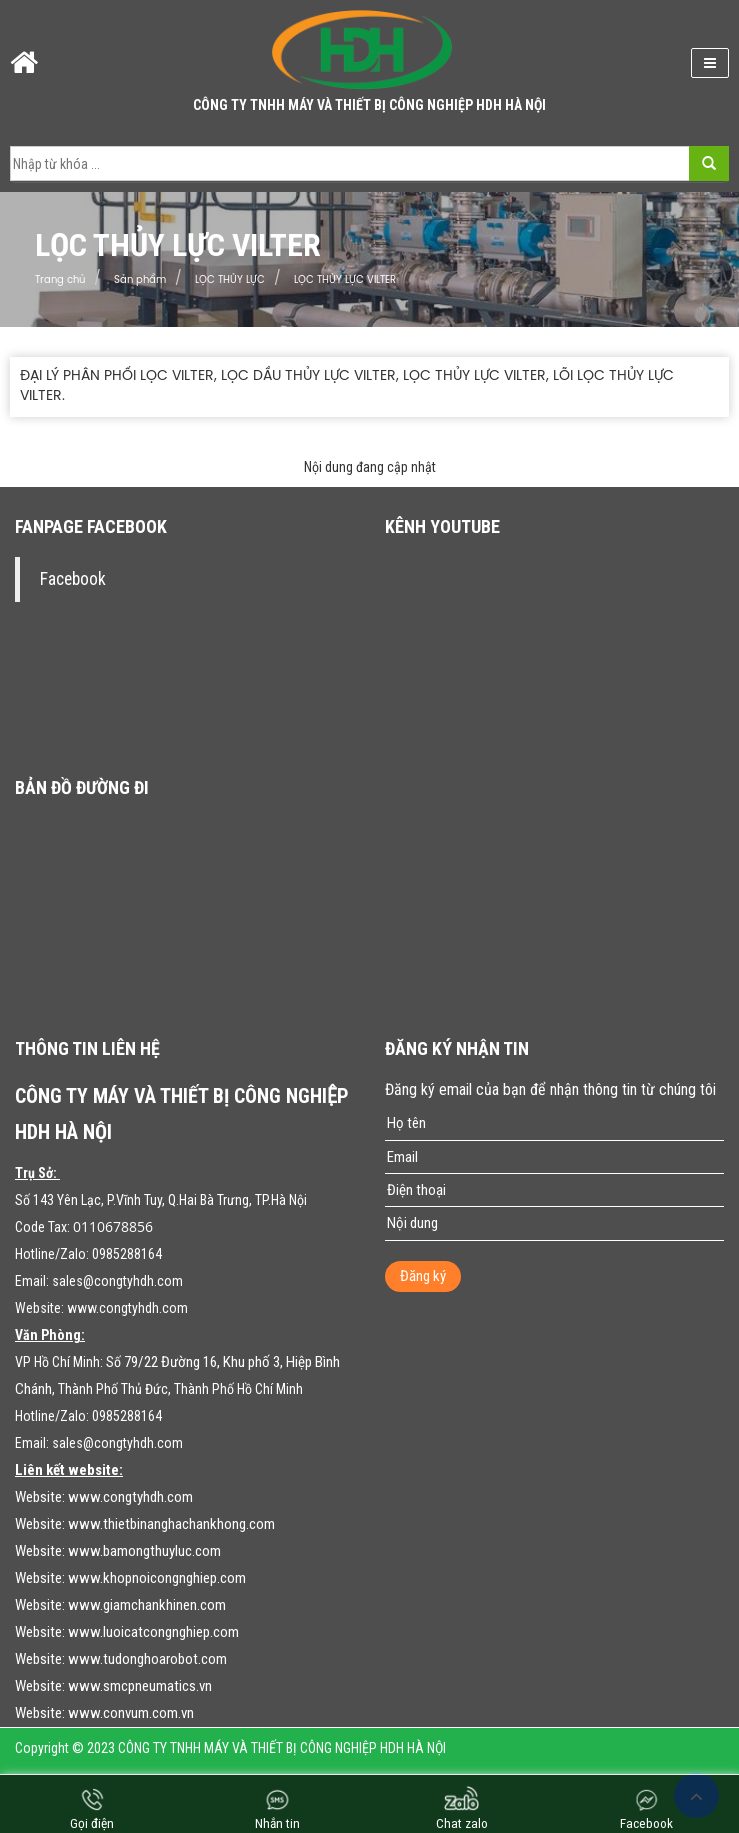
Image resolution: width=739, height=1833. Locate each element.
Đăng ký (423, 1276)
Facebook (73, 579)
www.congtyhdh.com (127, 1308)
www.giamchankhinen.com (147, 1605)
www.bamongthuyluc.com (144, 1551)
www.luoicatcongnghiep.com (153, 1632)
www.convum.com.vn (131, 1713)
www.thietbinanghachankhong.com (171, 1524)
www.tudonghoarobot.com (147, 1659)
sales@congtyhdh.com (117, 1281)
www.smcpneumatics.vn (140, 1686)
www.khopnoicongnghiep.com (157, 1578)
